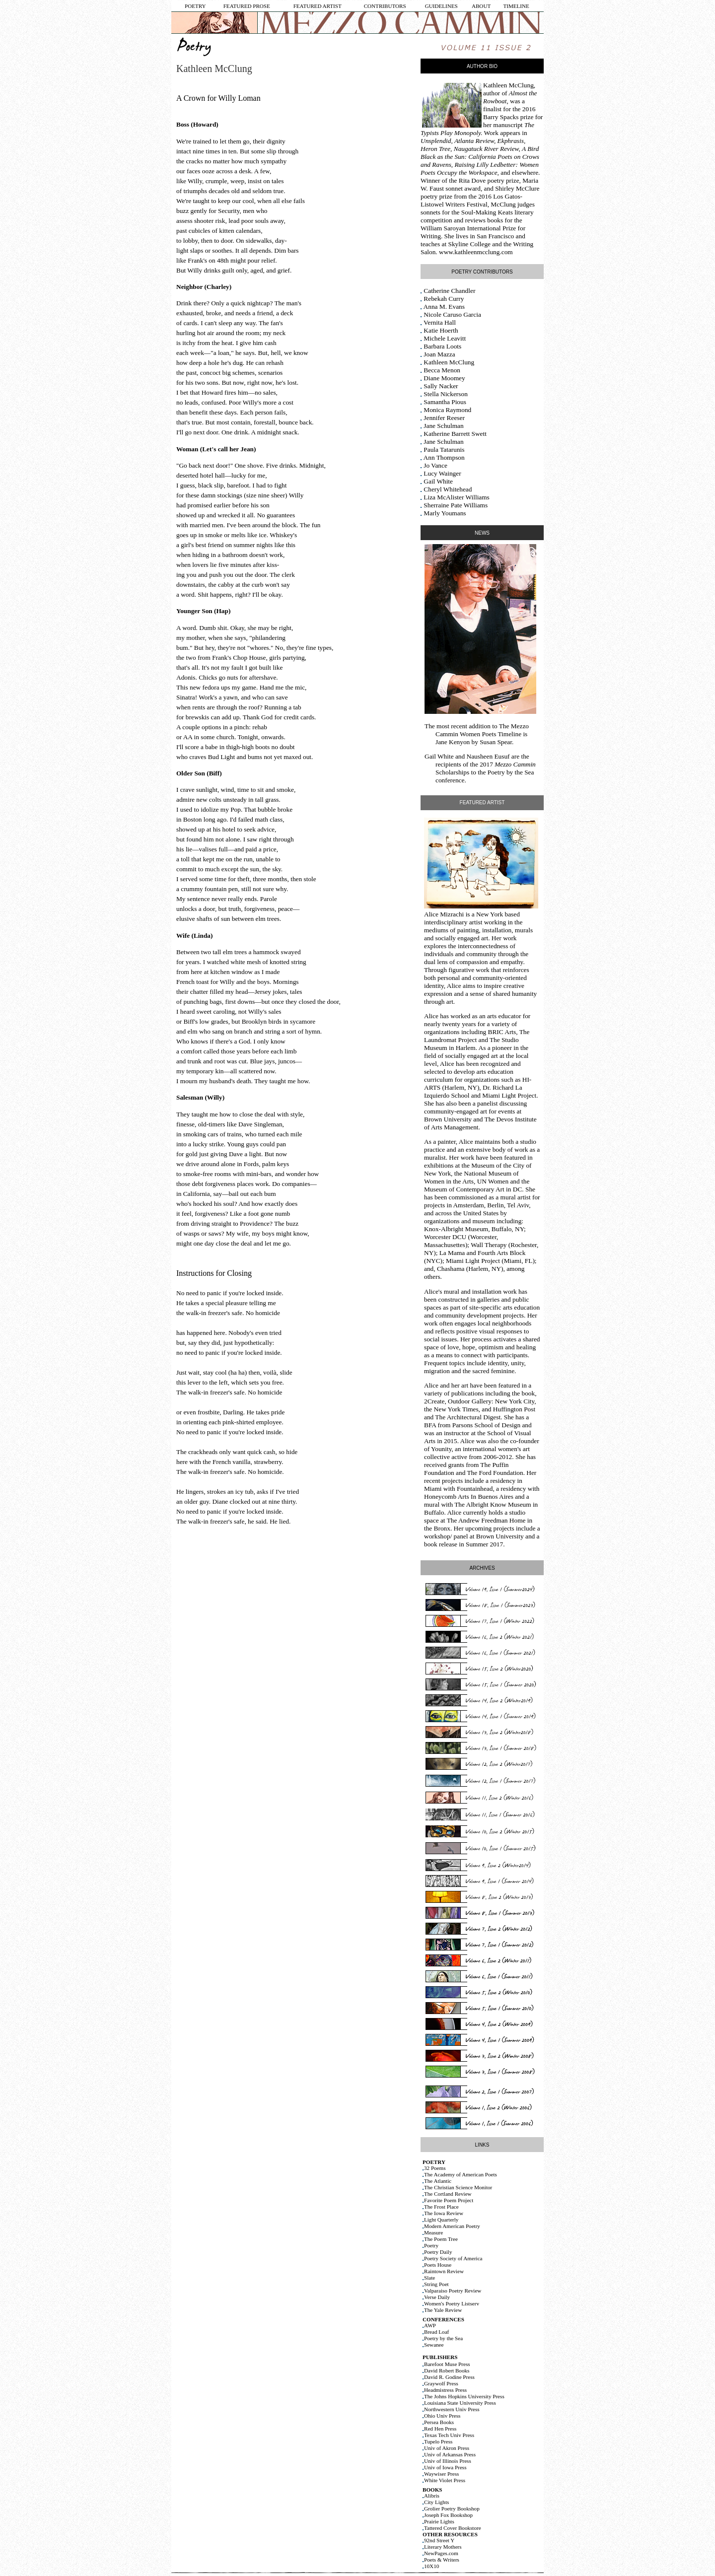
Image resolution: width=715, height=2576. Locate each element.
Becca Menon (442, 370)
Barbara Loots (442, 346)
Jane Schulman (443, 425)
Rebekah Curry (444, 298)
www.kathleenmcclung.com (476, 252)
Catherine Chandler (449, 290)
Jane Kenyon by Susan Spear (473, 742)
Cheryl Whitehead (448, 489)
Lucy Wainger (442, 473)
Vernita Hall (440, 322)
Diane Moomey (444, 378)
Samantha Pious (445, 402)
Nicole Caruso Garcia (452, 314)
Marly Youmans (445, 513)
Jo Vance (435, 465)
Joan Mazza (439, 354)
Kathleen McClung (508, 85)
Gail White (438, 481)
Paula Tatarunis (444, 449)
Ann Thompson (444, 457)
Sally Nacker (441, 386)
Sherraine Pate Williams (456, 505)
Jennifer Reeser (444, 417)
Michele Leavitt (445, 338)
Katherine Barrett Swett (455, 433)
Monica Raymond (447, 410)
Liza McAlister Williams (456, 497)
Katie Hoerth (441, 330)
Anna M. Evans (444, 306)
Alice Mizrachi (444, 914)
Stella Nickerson (445, 394)
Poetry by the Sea (511, 772)
